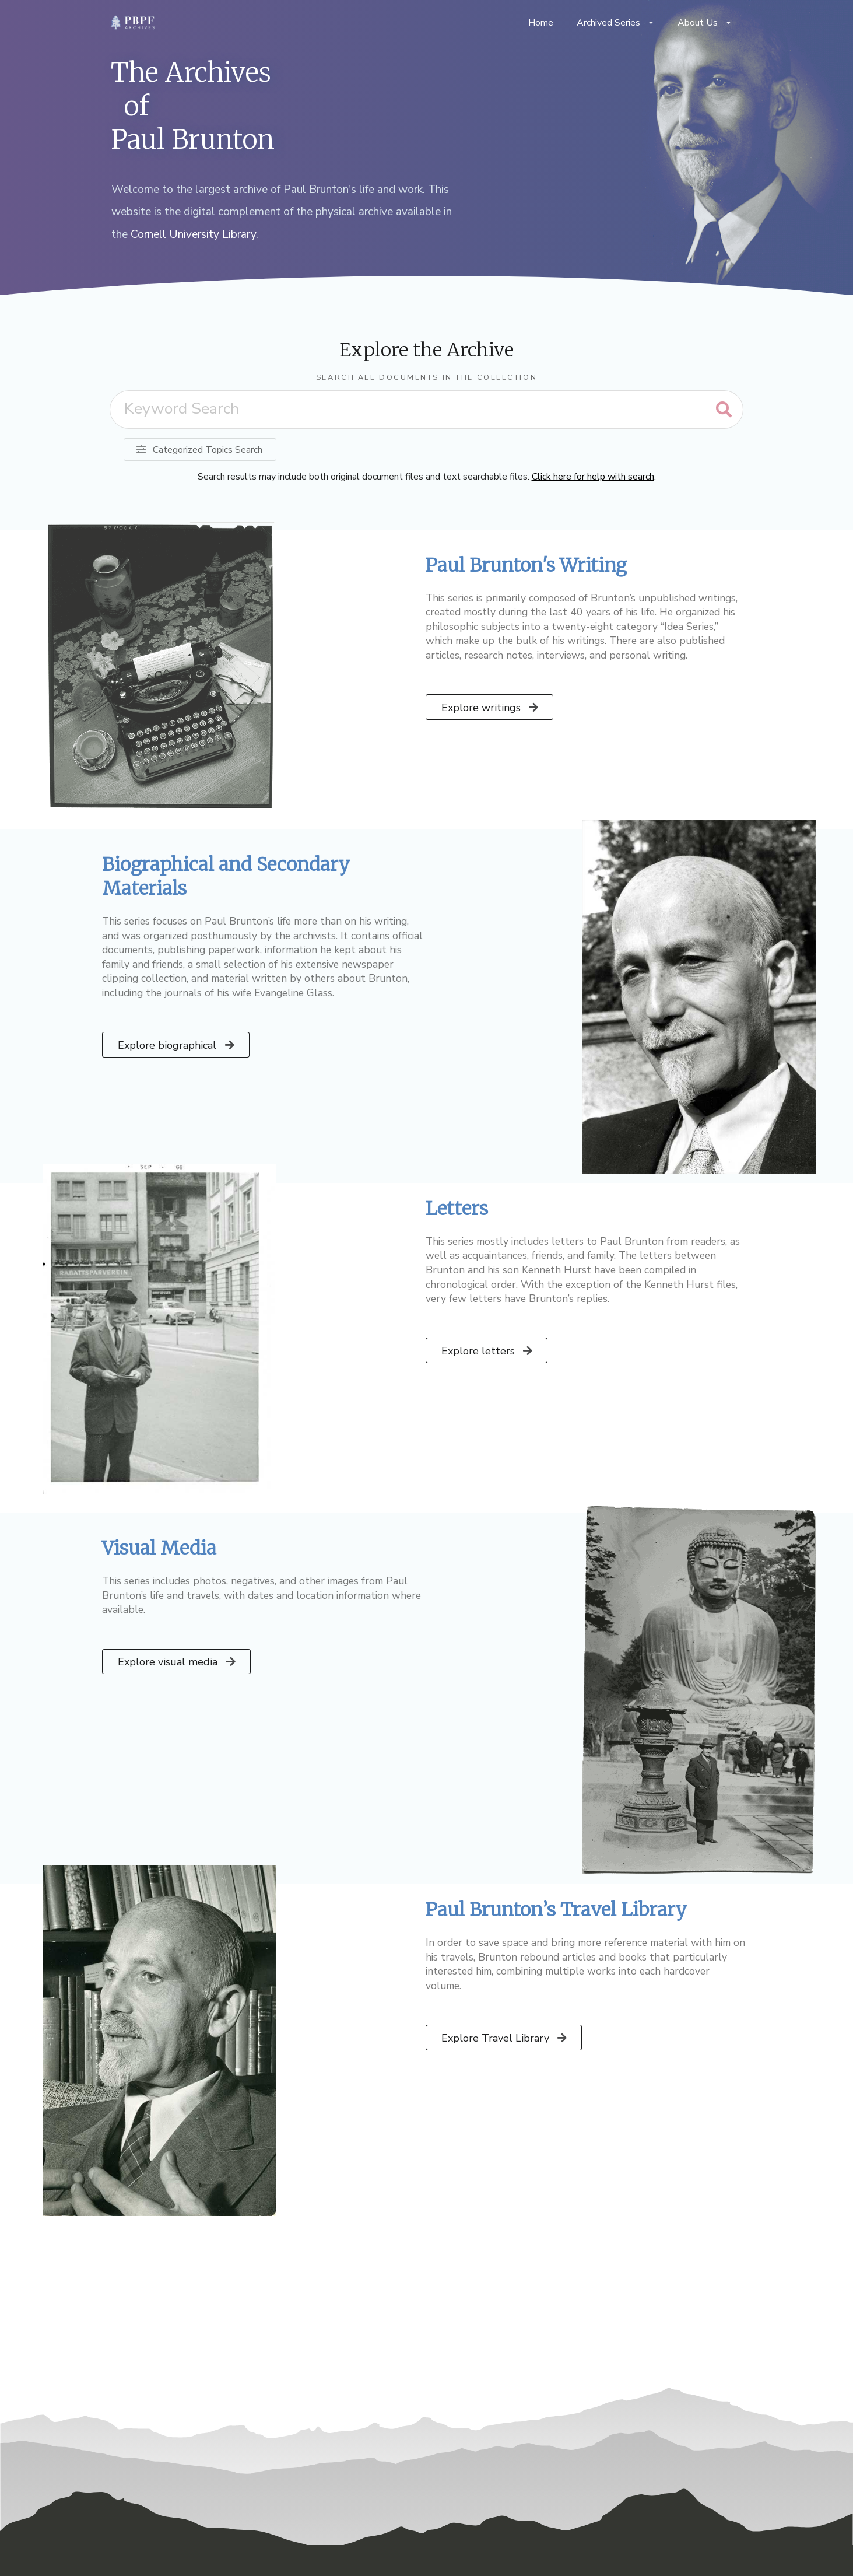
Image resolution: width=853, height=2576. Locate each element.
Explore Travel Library (504, 2038)
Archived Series (615, 22)
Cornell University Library (193, 234)
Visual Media (159, 1548)
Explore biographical (177, 1045)
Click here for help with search (593, 476)
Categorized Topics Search (199, 449)
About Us (705, 22)
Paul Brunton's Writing (526, 565)
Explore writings (490, 708)
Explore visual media (177, 1662)
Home (540, 22)
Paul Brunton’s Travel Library (556, 1910)
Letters (457, 1208)
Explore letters (487, 1351)
